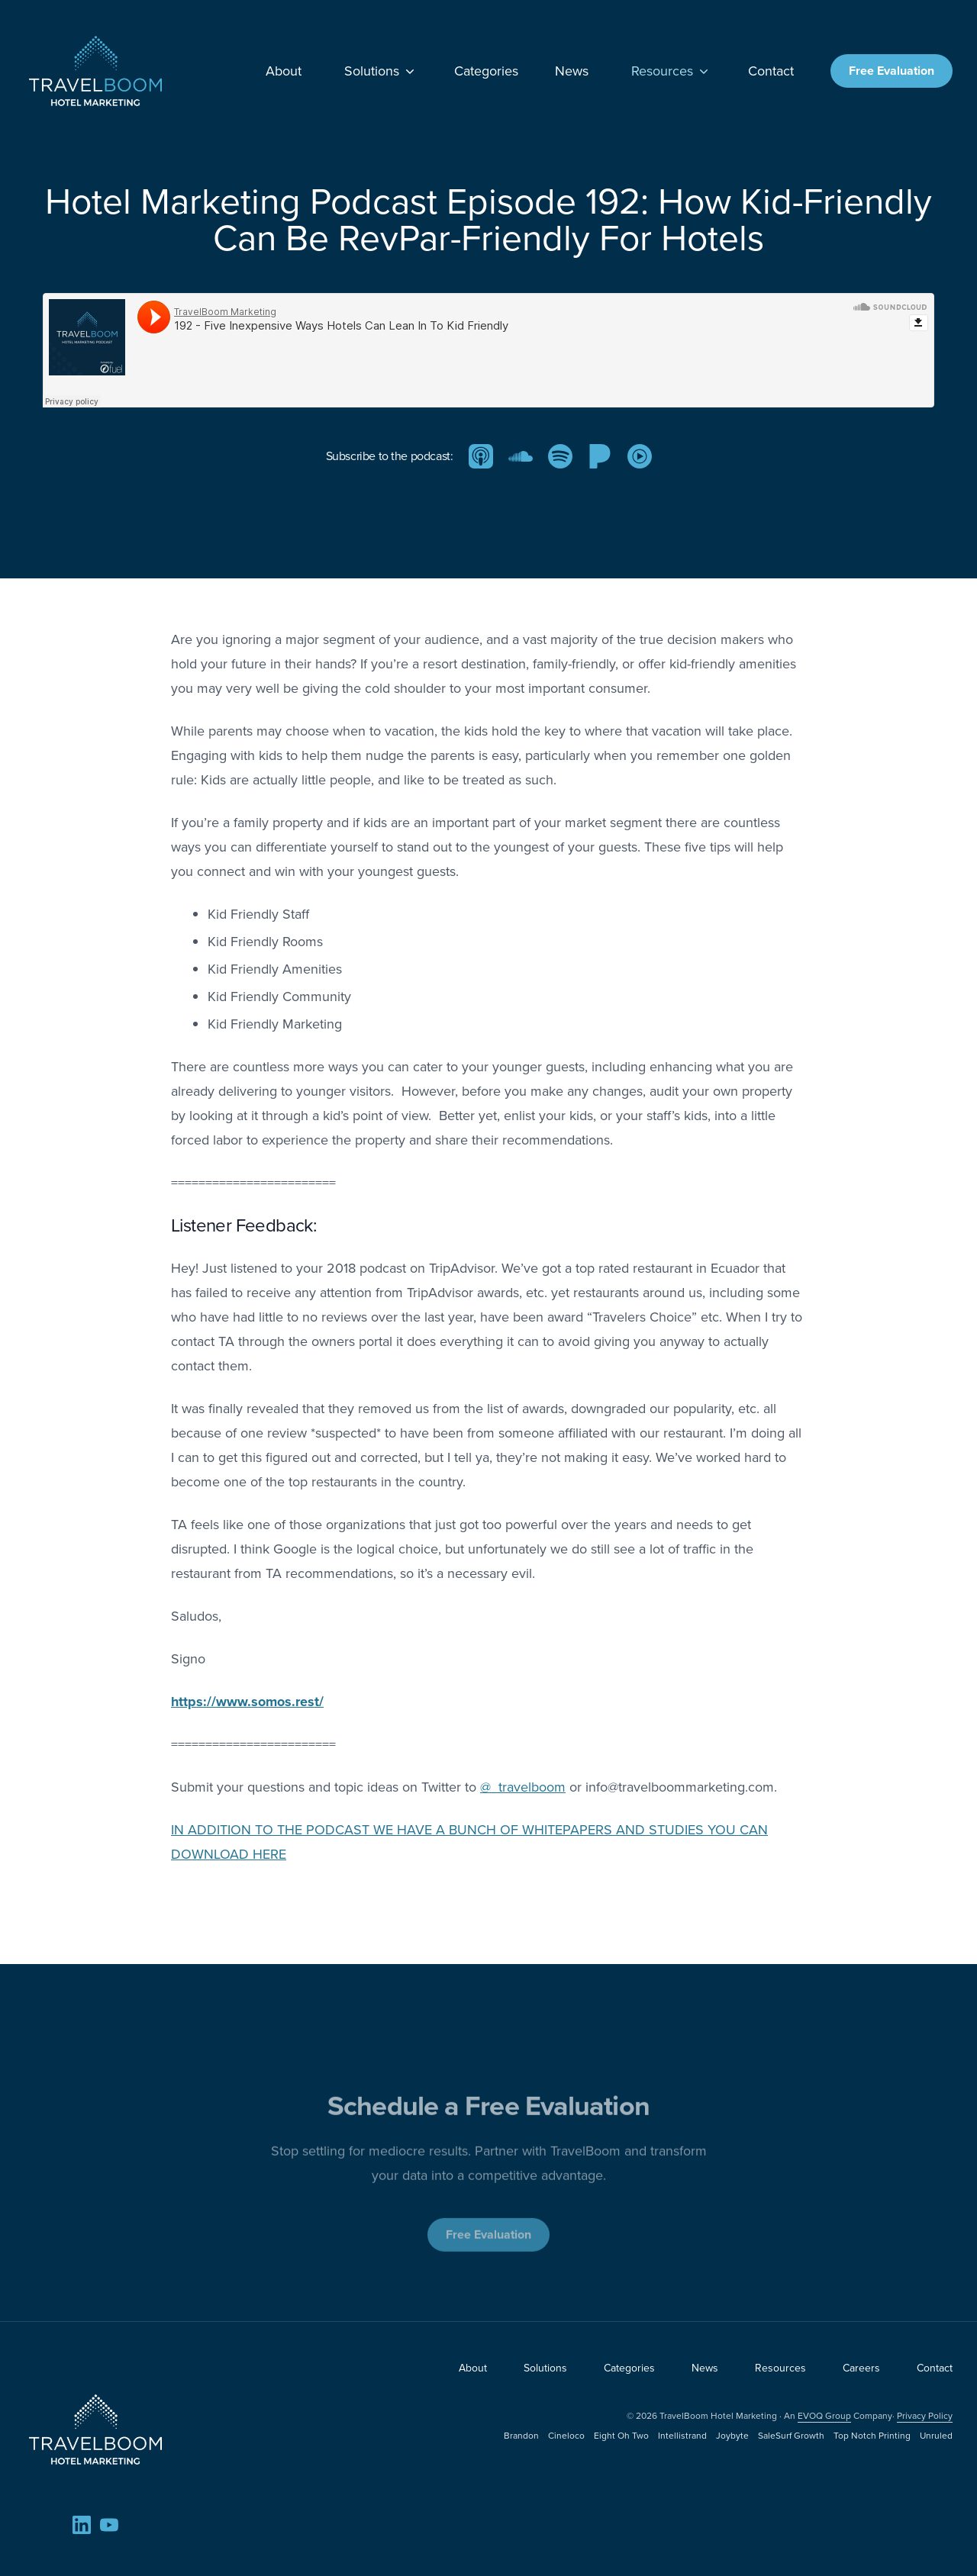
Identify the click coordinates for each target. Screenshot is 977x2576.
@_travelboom (523, 1787)
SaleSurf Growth (791, 2435)
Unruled (936, 2435)
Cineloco (566, 2435)
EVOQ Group (824, 2416)
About (283, 71)
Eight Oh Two (621, 2435)
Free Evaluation (891, 70)
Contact (771, 71)
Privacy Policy (925, 2416)
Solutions (381, 71)
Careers (861, 2368)
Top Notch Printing (872, 2435)
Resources (671, 71)
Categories (486, 71)
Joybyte (732, 2435)
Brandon (521, 2435)
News (571, 71)
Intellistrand (682, 2435)
